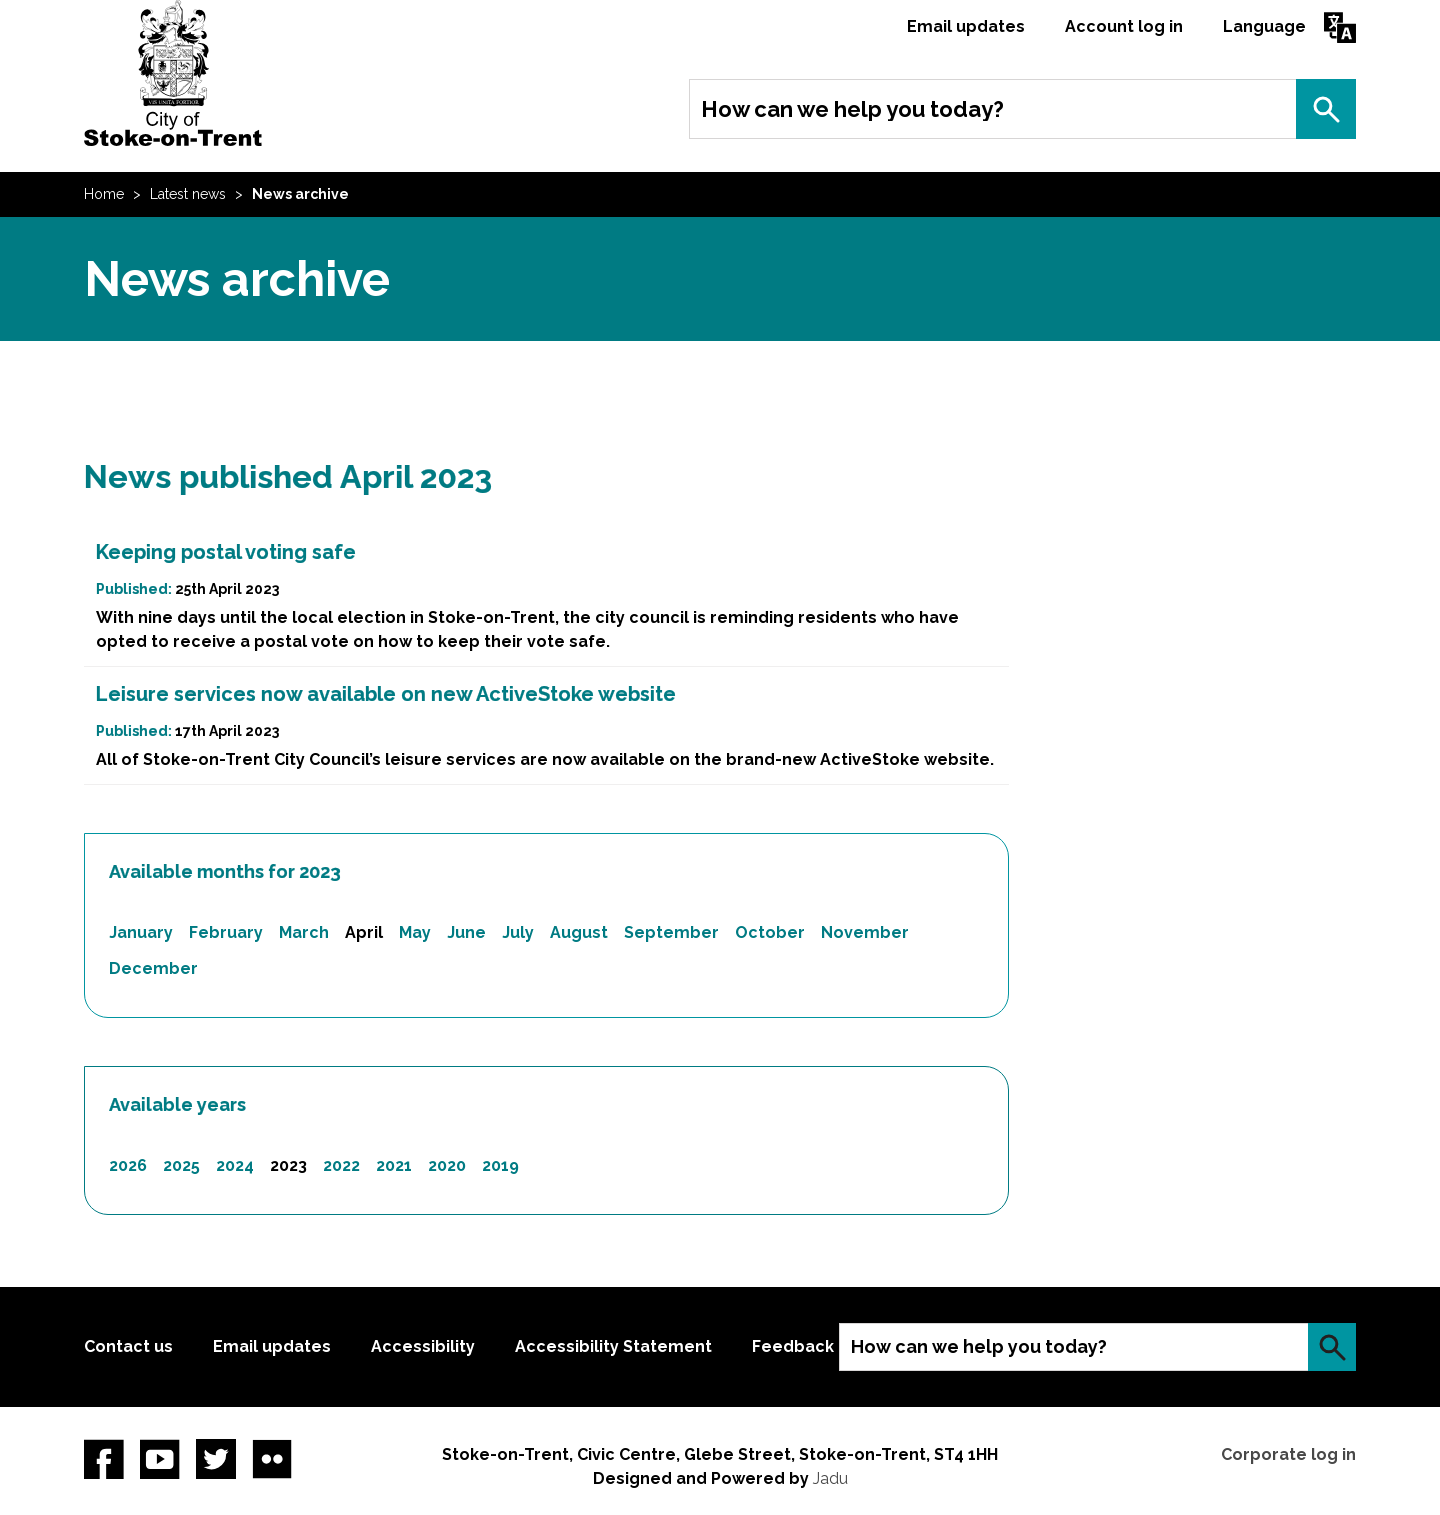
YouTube (160, 1459)
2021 (394, 1165)
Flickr (272, 1459)
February (226, 932)
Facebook (104, 1459)
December (153, 968)
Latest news (188, 194)
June (466, 932)
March (304, 932)
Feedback (793, 1346)
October (770, 932)
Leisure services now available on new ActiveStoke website (386, 694)
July (518, 932)
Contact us (128, 1346)
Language (1264, 26)
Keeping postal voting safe (226, 552)
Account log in (1124, 26)
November (865, 932)
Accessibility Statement (613, 1346)
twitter (216, 1459)
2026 (128, 1165)
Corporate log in (1288, 1454)
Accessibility (423, 1346)
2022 (341, 1165)
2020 (447, 1165)
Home (104, 194)
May (415, 932)
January (141, 932)
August (579, 932)
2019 (500, 1165)
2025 (181, 1165)
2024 (235, 1165)
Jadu (830, 1478)
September (671, 932)
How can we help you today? (852, 109)
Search (1326, 109)
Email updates (966, 26)
